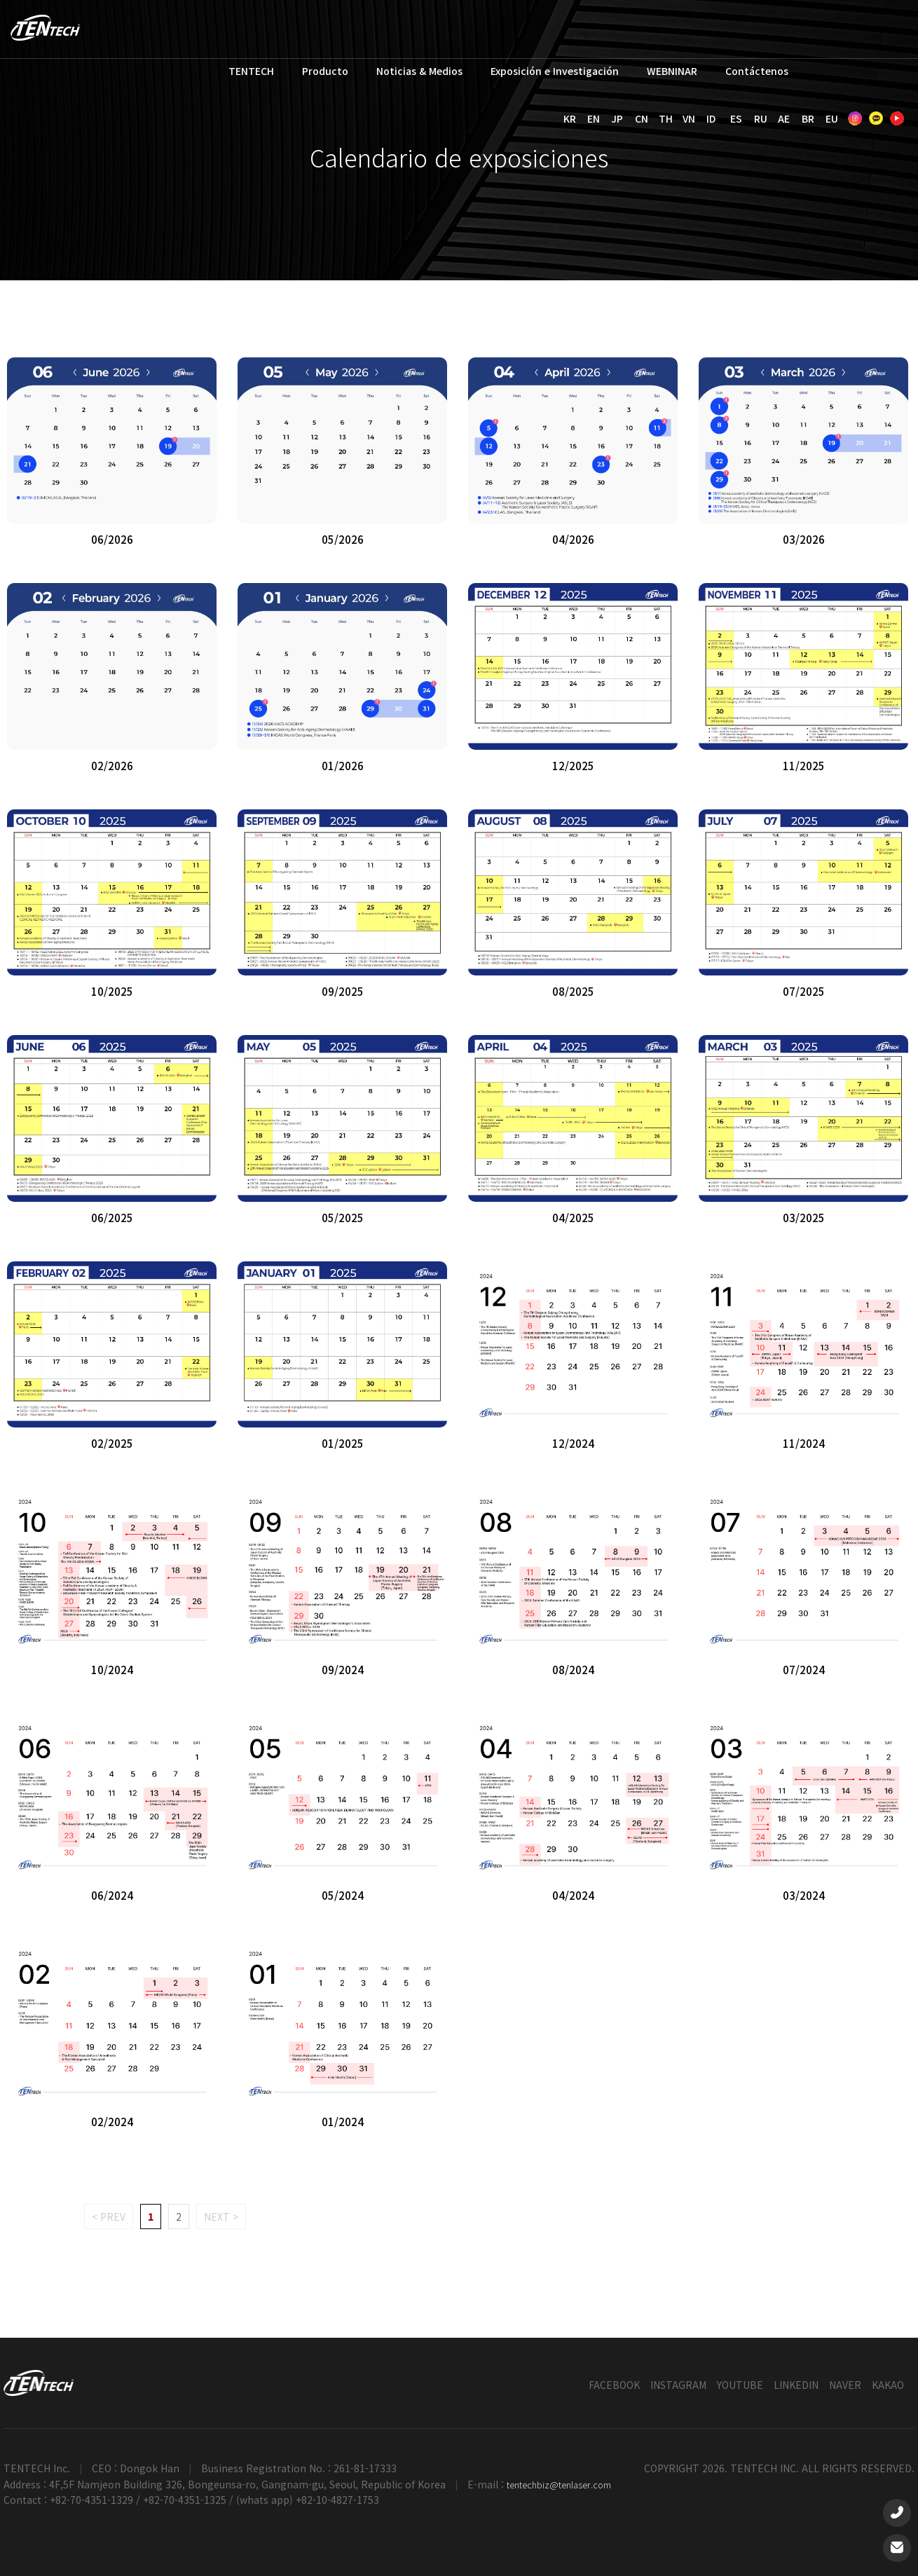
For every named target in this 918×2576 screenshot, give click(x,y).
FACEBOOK (614, 2385)
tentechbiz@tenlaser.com (559, 2484)
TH (666, 118)
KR (569, 118)
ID (710, 118)
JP (617, 118)
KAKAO (888, 2385)
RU (760, 118)
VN (689, 118)
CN (641, 118)
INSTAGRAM (678, 2385)
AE (784, 118)
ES (736, 118)
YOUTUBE (740, 2385)
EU (831, 118)
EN (593, 118)
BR (808, 118)
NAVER (845, 2385)
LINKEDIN (796, 2385)
